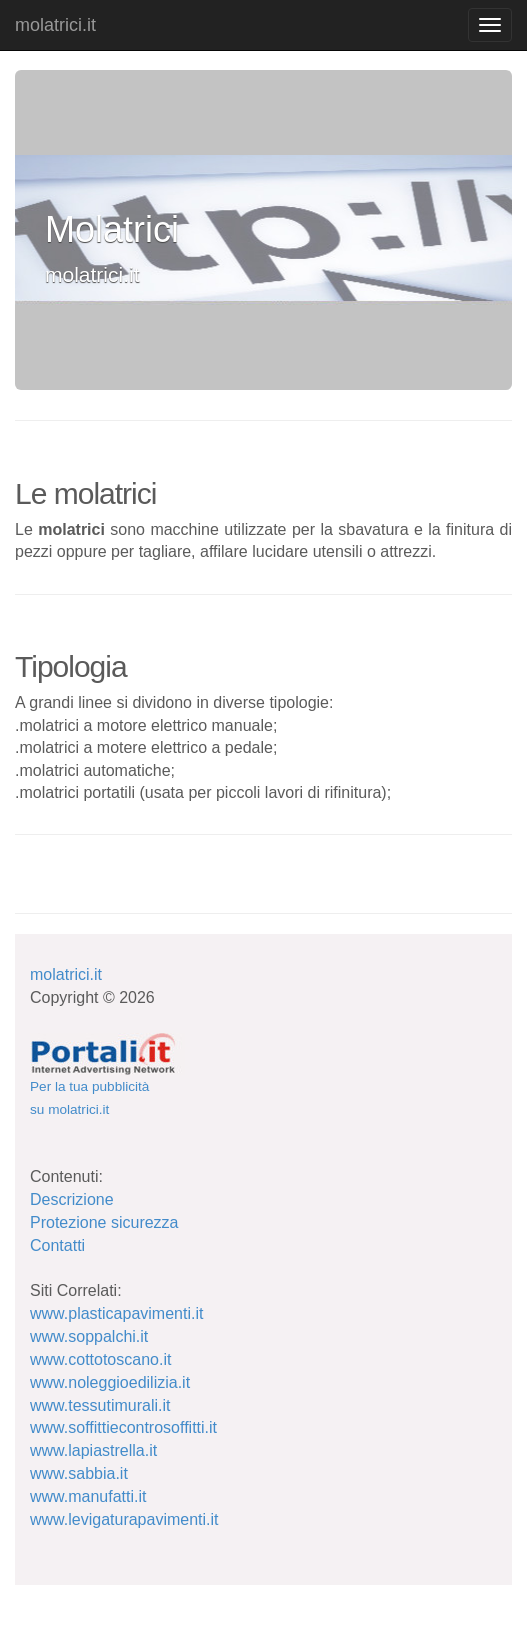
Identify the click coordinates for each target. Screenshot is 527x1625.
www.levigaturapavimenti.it (124, 1519)
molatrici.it (55, 25)
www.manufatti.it (88, 1496)
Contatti (57, 1245)
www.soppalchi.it (89, 1336)
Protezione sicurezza (104, 1222)
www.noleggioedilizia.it (110, 1382)
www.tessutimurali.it (100, 1405)
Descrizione (72, 1199)
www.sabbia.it (79, 1473)
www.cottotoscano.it (100, 1359)
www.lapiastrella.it (93, 1450)
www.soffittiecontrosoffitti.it (123, 1427)
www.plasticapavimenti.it (116, 1313)
